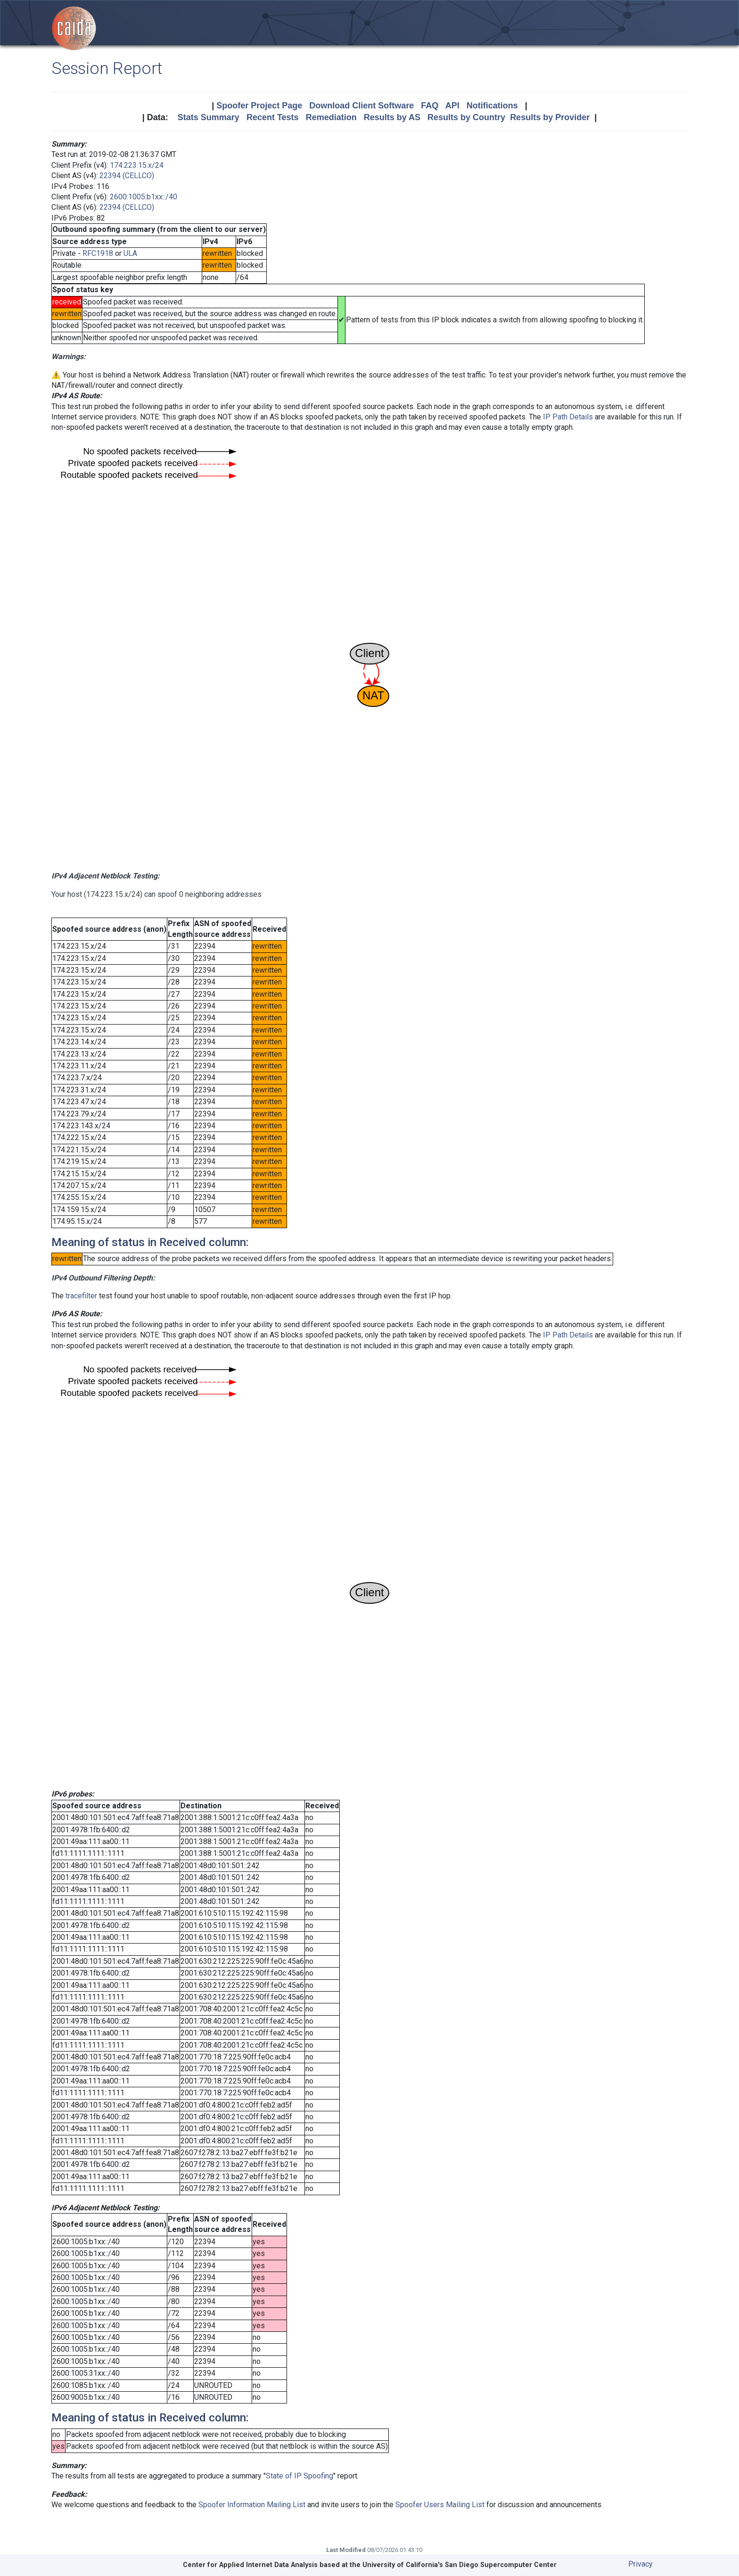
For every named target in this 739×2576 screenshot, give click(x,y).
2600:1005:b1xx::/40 (143, 196)
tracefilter (81, 1295)
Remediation (331, 117)
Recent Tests (272, 117)
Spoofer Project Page (259, 105)
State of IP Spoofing (299, 2475)
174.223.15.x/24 (137, 165)
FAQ (429, 105)
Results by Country (466, 117)
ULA (130, 253)
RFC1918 (97, 253)
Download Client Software (361, 105)
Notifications (492, 105)
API (452, 105)
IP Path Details (568, 416)
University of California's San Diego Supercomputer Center (459, 2565)
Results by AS (392, 117)
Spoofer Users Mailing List (439, 2504)
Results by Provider (550, 117)
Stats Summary (208, 117)
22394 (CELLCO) (126, 175)
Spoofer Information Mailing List (251, 2504)
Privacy (640, 2564)
